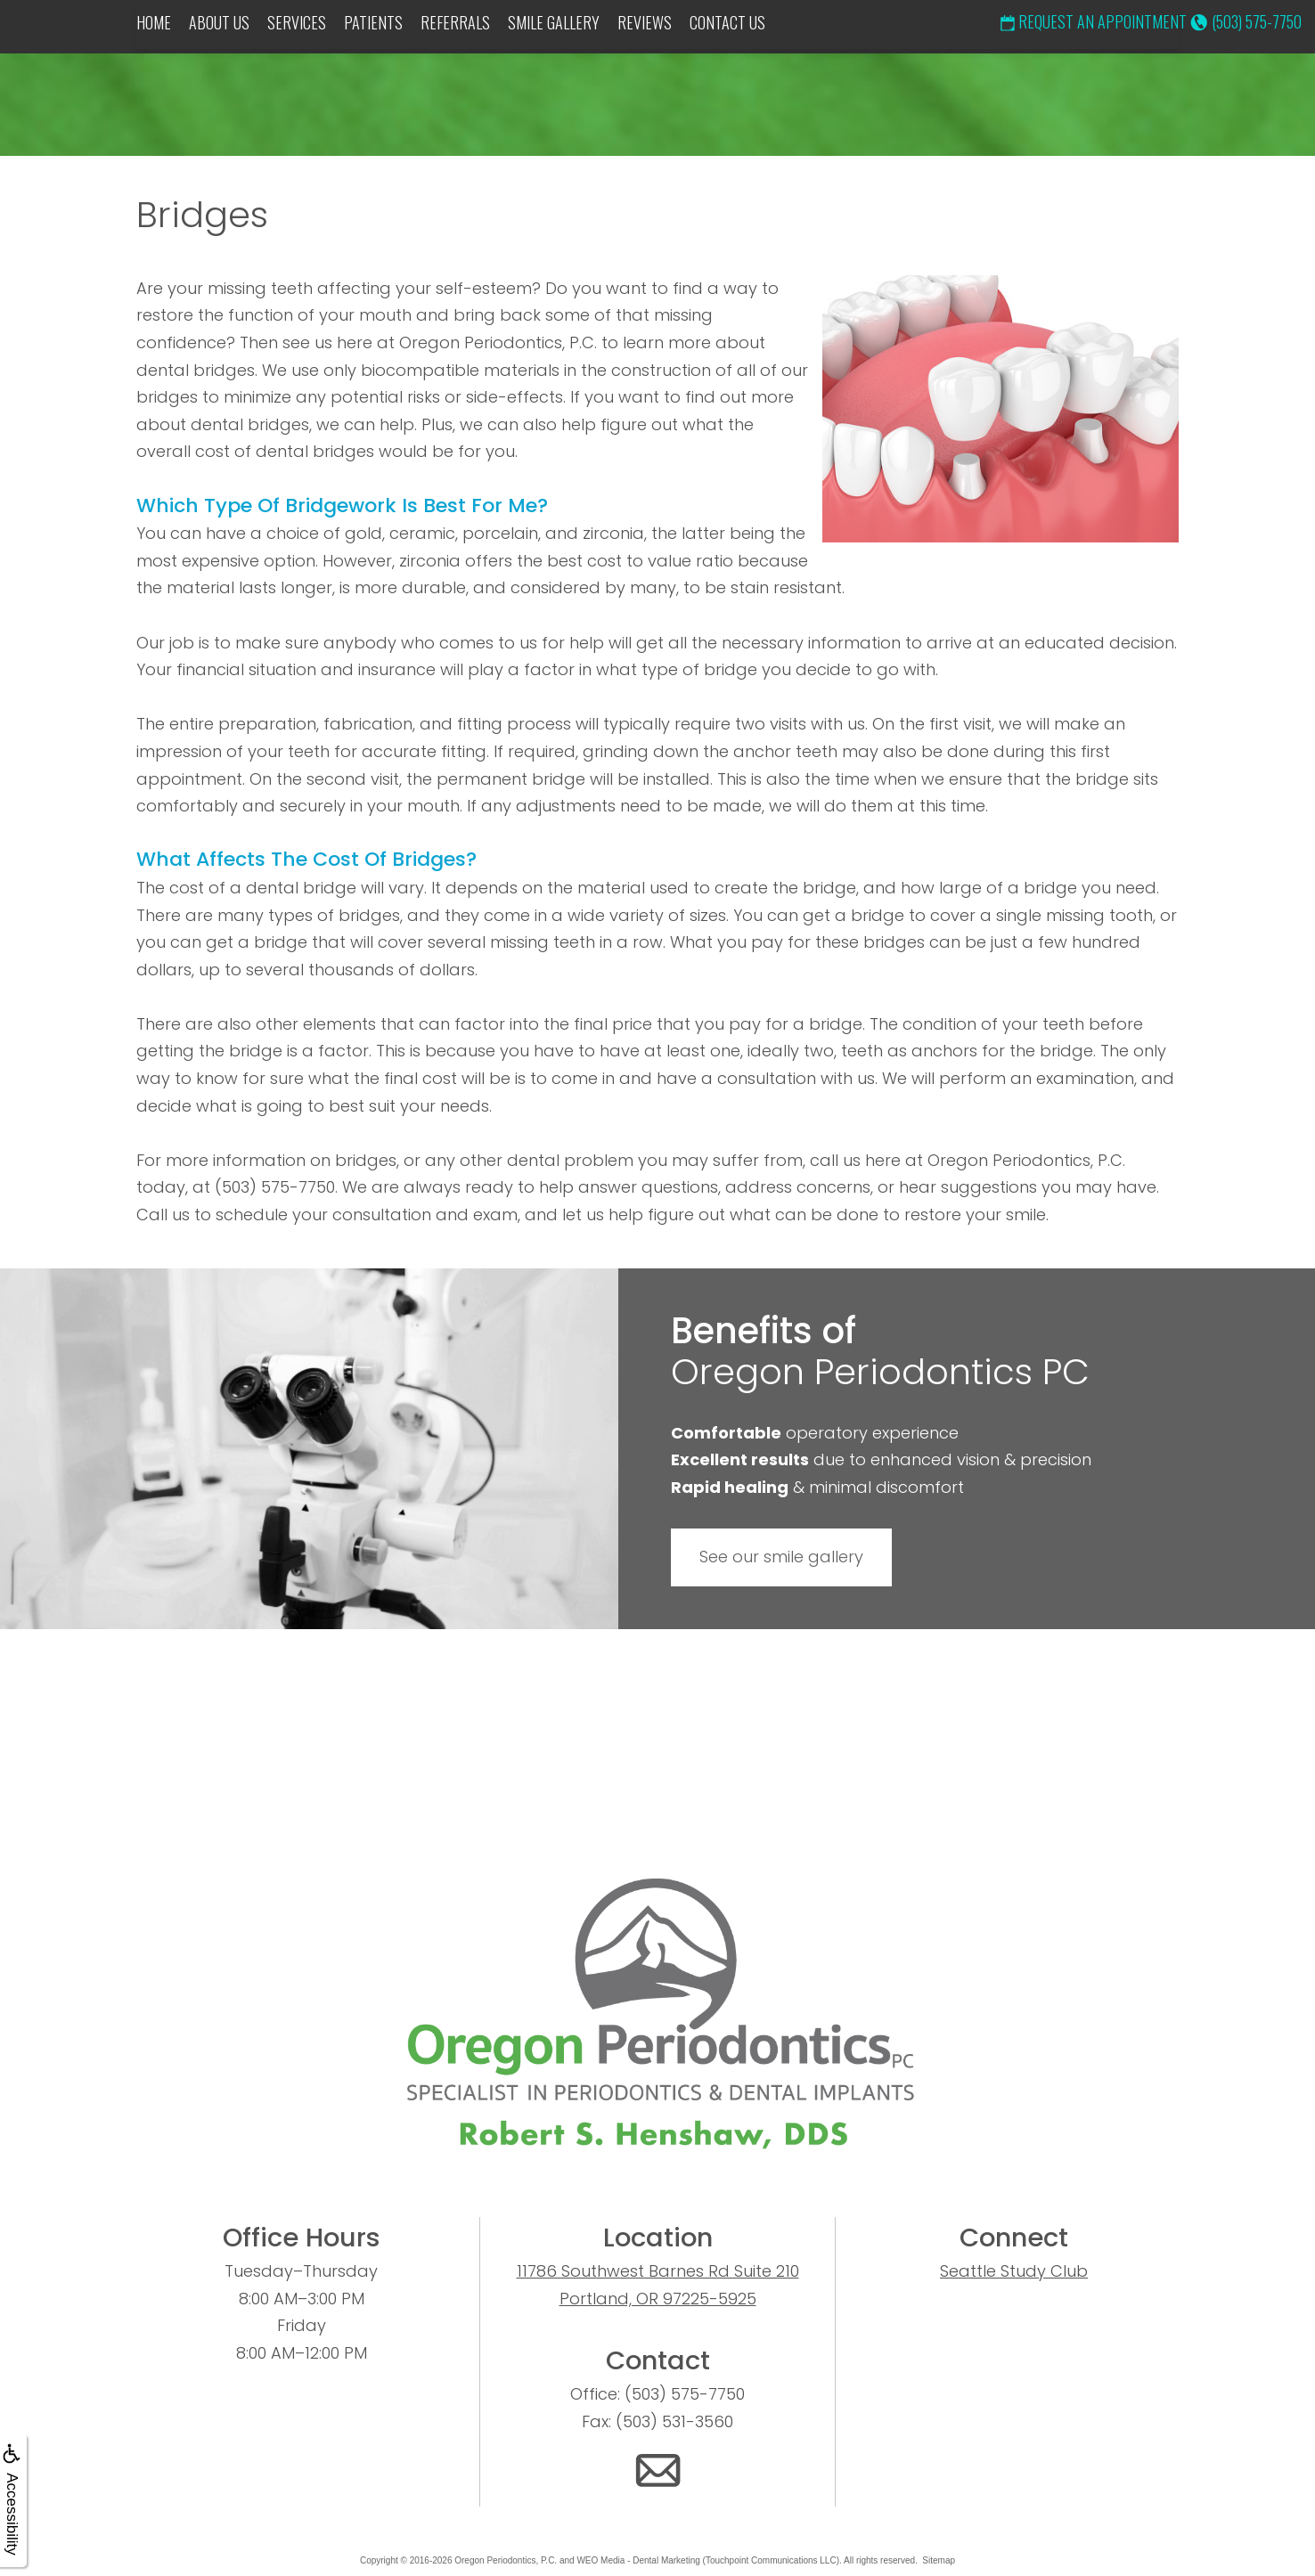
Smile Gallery (554, 22)
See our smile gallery (781, 1556)
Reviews (644, 22)
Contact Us (727, 22)
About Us (219, 22)
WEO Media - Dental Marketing (637, 2560)
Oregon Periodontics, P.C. (505, 2560)
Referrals (455, 22)
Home (153, 22)
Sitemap (938, 2560)
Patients (373, 22)
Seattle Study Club (1014, 2271)
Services (296, 22)
